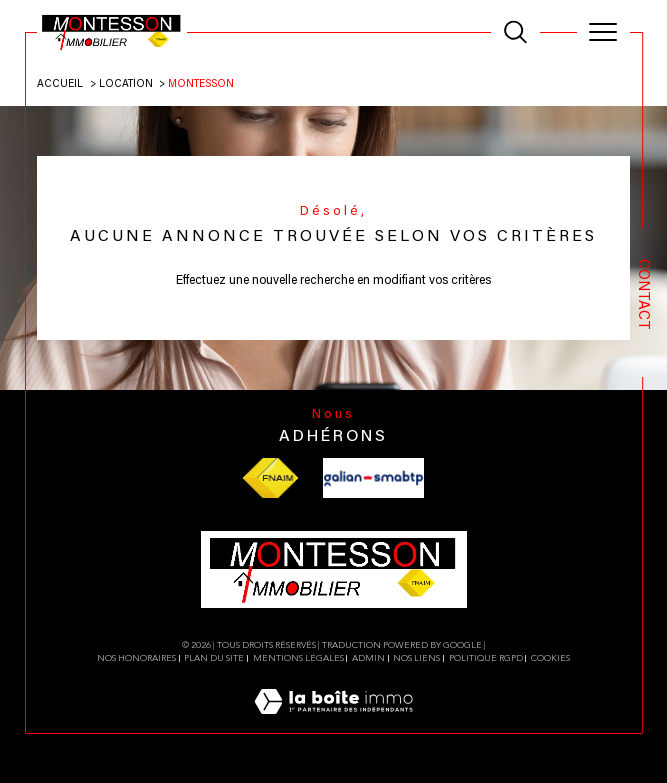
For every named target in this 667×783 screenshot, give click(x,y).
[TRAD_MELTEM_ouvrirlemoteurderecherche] (515, 32)
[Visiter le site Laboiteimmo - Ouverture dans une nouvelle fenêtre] (333, 724)
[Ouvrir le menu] (603, 32)
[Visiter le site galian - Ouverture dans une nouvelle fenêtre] (373, 478)
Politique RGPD (486, 658)
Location (126, 84)
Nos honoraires (136, 658)
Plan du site (214, 658)
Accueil (60, 84)
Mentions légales (298, 658)
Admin (368, 658)
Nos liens (416, 658)
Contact (642, 294)
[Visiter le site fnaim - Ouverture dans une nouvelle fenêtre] (270, 478)
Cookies (550, 658)
